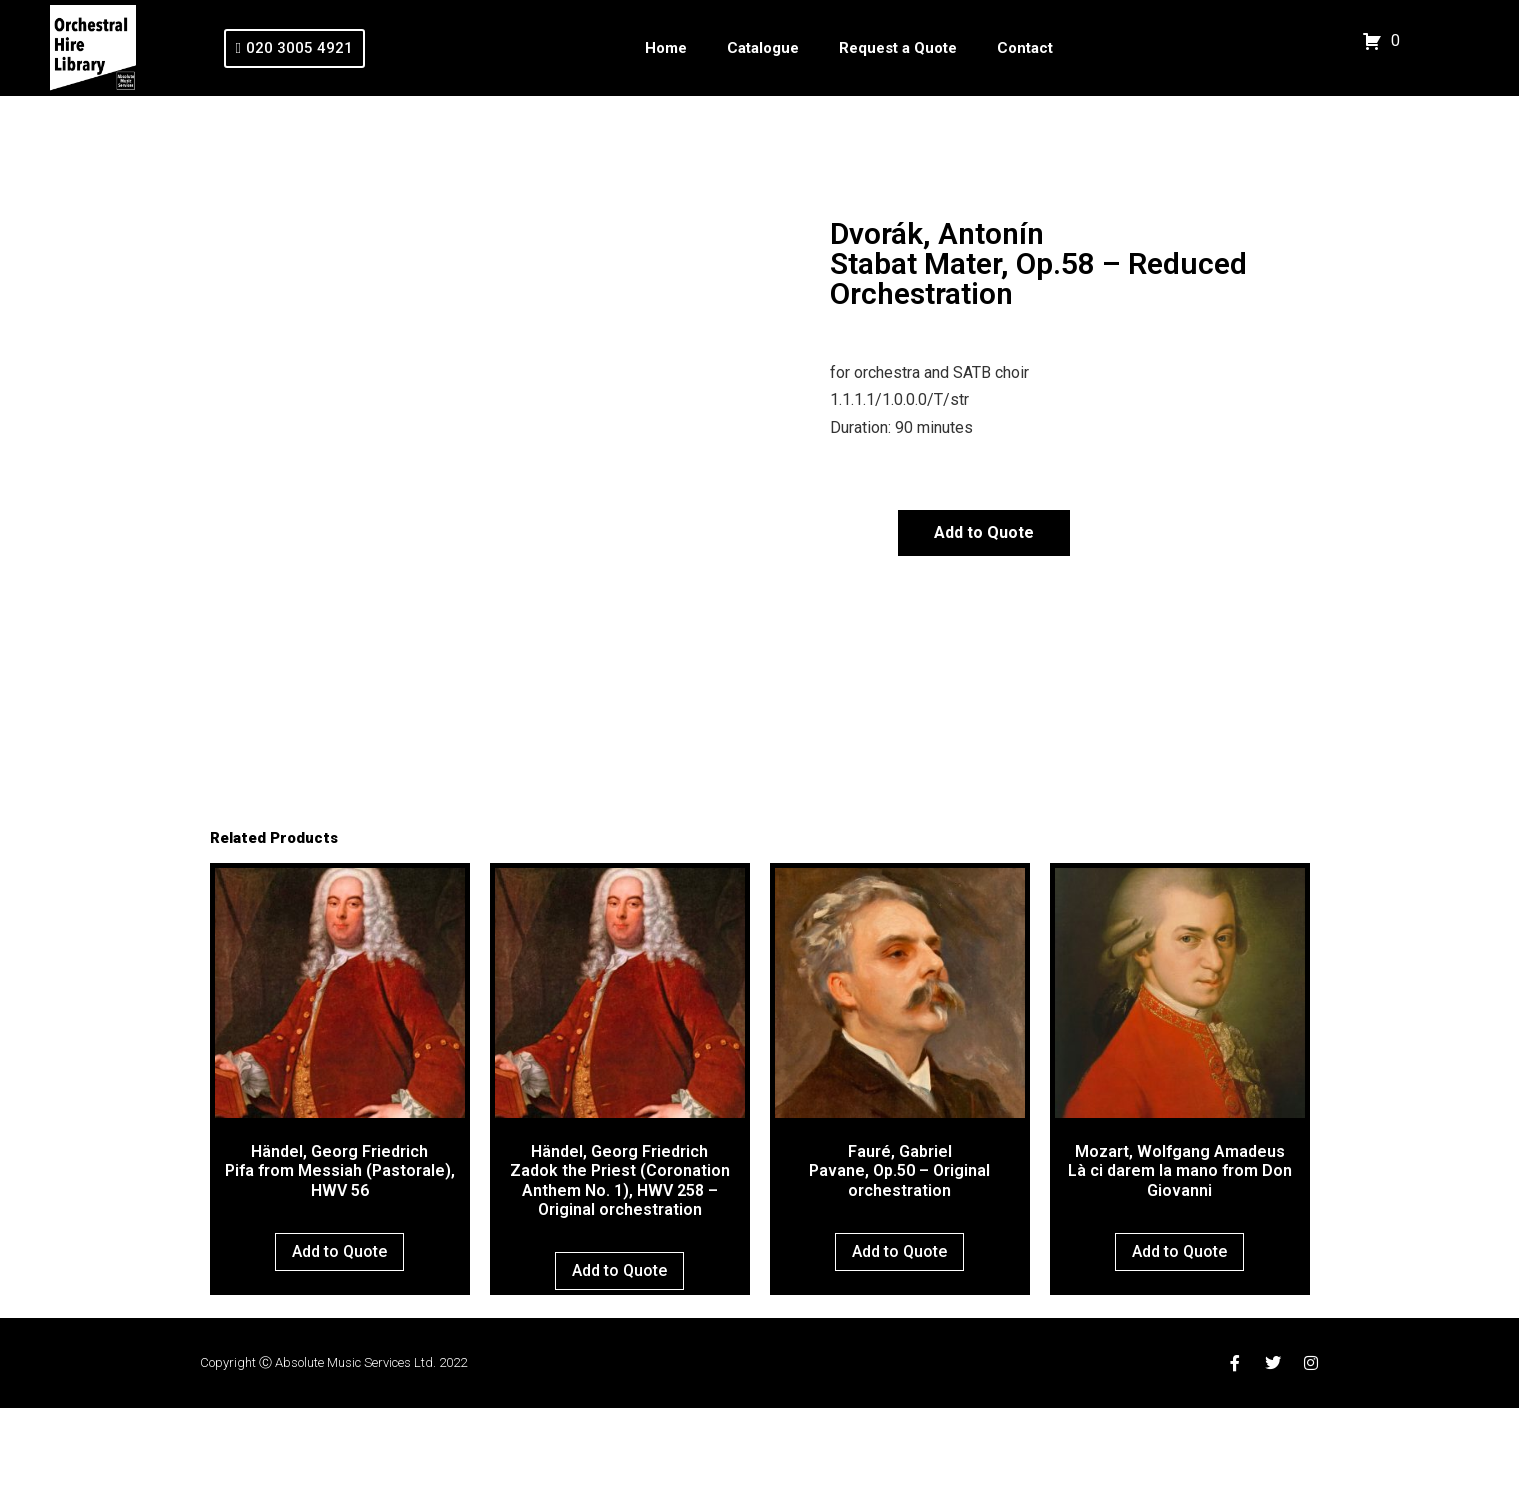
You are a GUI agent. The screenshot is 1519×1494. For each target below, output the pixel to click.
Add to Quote (984, 532)
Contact (1025, 48)
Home (666, 48)
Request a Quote (898, 48)
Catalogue (763, 48)
